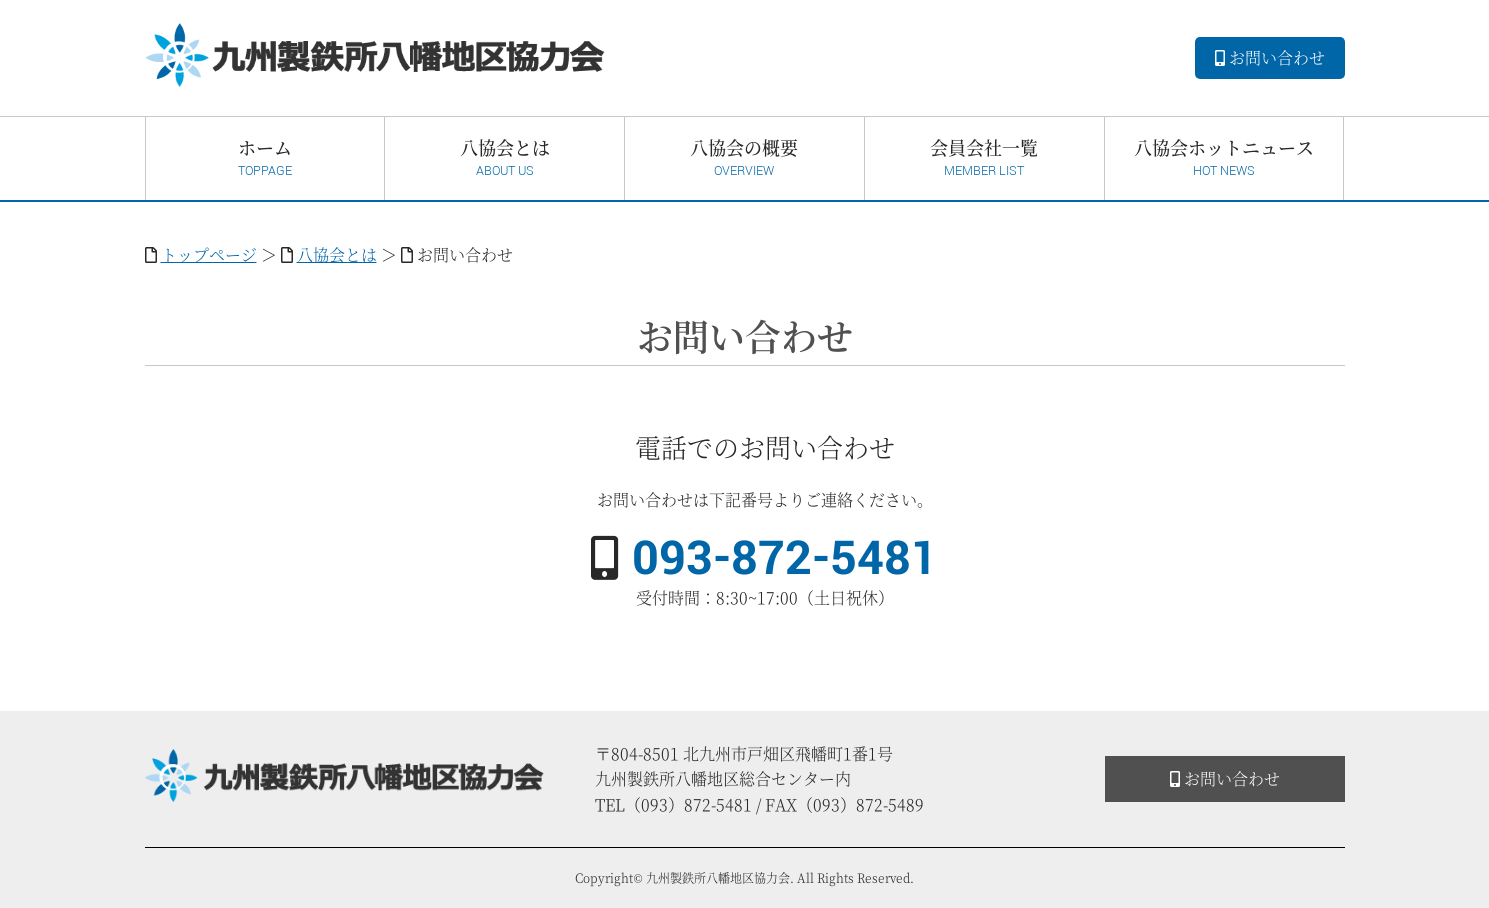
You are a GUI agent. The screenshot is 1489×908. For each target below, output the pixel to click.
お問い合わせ (1270, 57)
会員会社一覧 (984, 157)
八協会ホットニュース (1224, 157)
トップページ (209, 254)
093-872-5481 (785, 559)
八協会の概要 (744, 157)
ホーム (265, 157)
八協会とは (504, 157)
